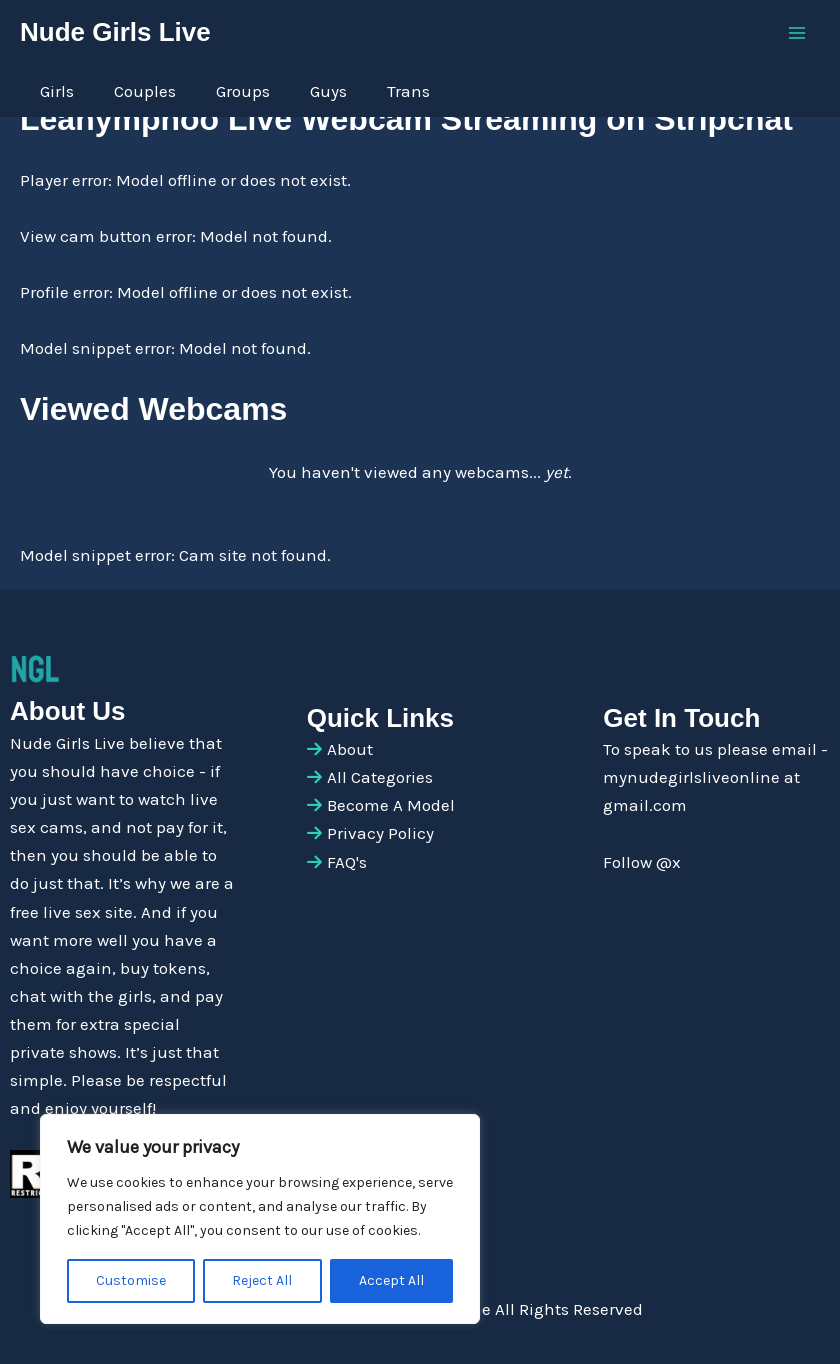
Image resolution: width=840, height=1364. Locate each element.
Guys (328, 91)
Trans (408, 91)
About (350, 749)
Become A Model (391, 805)
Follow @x (642, 862)
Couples (145, 91)
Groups (243, 91)
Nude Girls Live (115, 32)
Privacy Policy (380, 833)
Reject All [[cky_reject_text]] (262, 1280)
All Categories (380, 777)
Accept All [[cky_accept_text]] (391, 1280)
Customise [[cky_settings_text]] (131, 1280)
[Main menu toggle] (798, 33)
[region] (260, 1219)
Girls (57, 91)
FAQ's (347, 862)
